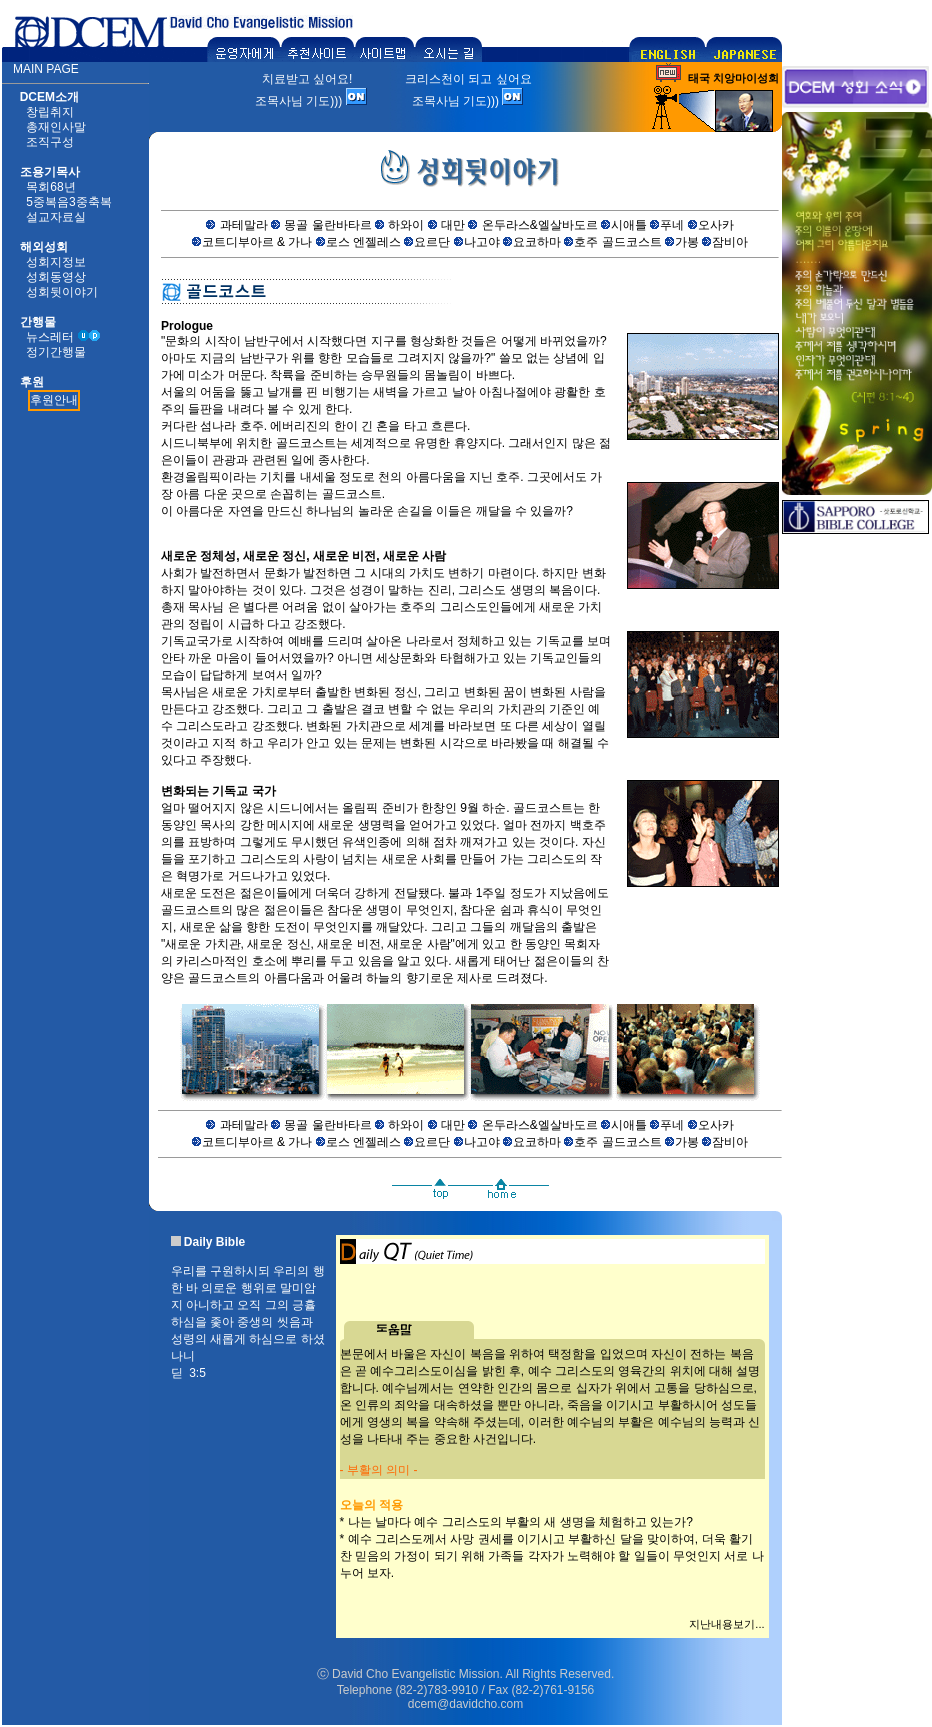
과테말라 (244, 225)
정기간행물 (56, 352)
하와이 (406, 225)
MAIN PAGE (46, 69)
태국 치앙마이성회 (733, 78)
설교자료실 (56, 217)
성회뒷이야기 (62, 292)
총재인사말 (56, 127)
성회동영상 (56, 277)
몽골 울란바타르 (327, 225)
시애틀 (629, 225)
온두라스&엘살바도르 (540, 225)
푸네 (672, 225)
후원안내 (54, 400)
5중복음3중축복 (68, 202)
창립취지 (50, 112)
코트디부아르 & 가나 (257, 242)
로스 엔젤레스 (363, 242)
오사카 (716, 225)
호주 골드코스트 (617, 242)
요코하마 (537, 242)
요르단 (432, 242)
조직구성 (50, 142)
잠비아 (730, 242)
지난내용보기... (726, 1624)
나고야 (482, 242)
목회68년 (50, 187)
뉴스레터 (50, 337)
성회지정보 (56, 262)
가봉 (687, 242)
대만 (453, 225)
